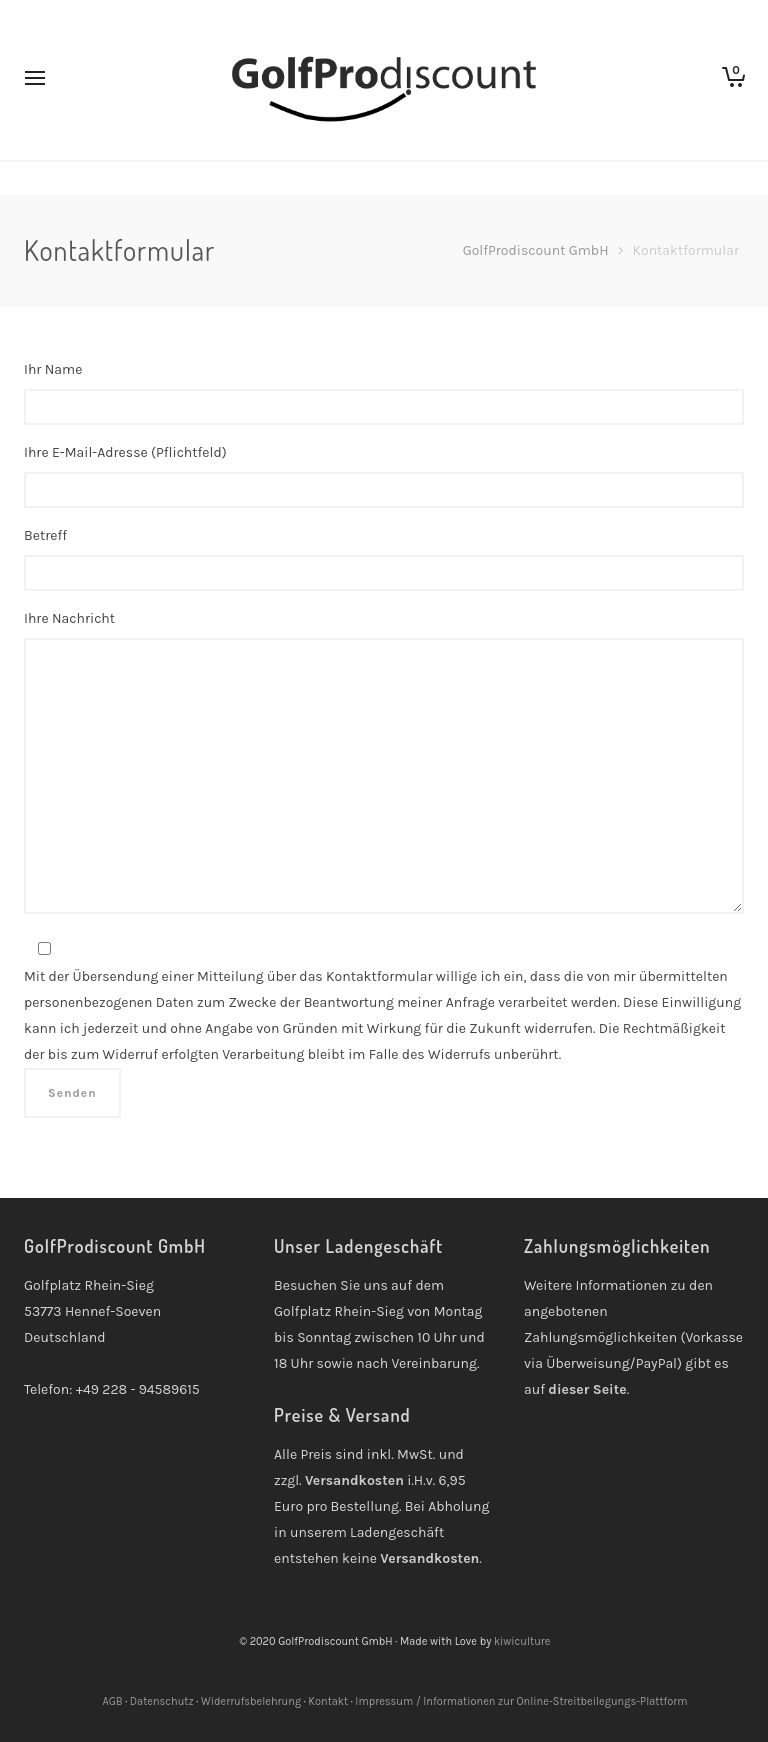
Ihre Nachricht (384, 774)
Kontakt (328, 1701)
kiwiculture (522, 1641)
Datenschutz (162, 1701)
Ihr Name (384, 400)
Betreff (384, 566)
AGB (112, 1701)
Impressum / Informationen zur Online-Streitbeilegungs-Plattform (521, 1701)
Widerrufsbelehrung (251, 1701)
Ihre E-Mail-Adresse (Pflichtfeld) (384, 483)
